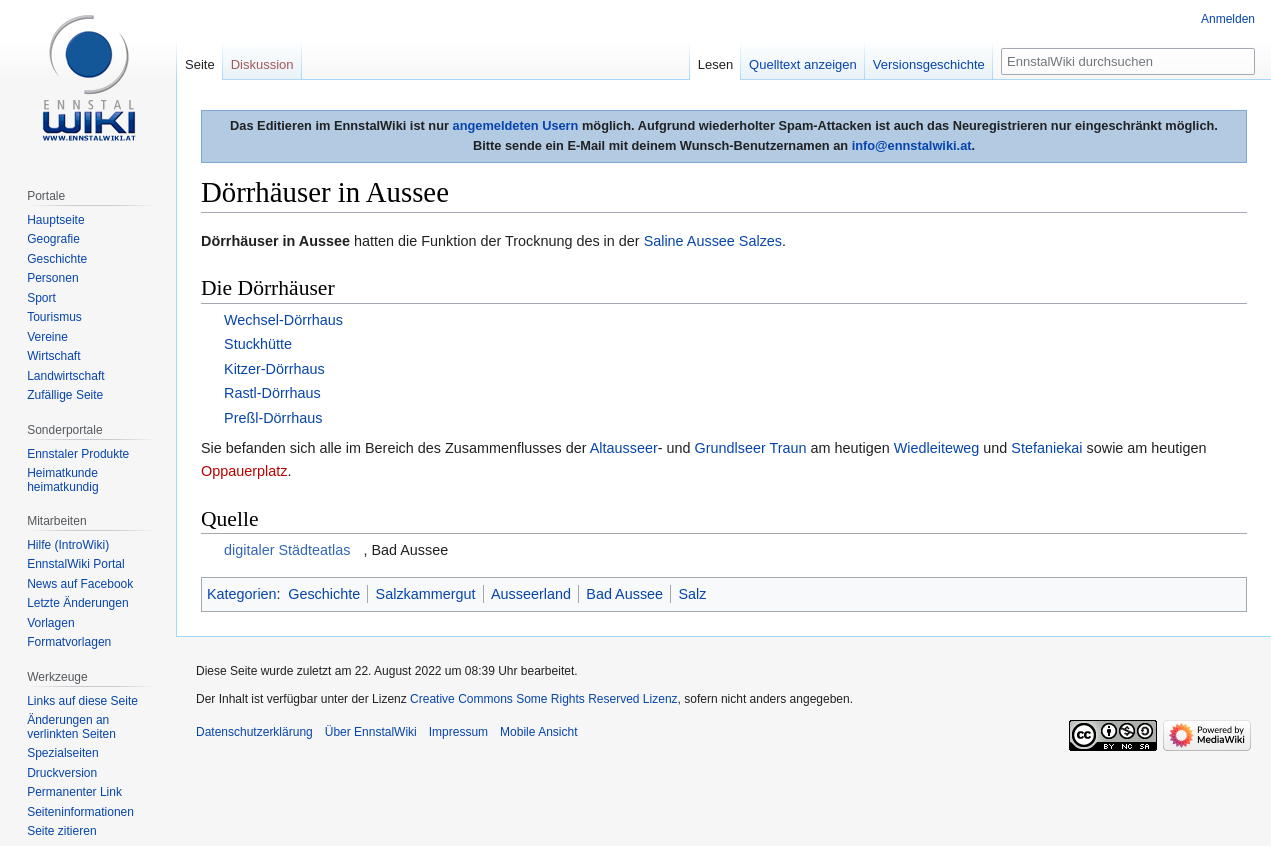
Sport (41, 298)
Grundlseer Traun (751, 448)
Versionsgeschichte (929, 64)
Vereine (47, 337)
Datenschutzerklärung (254, 732)
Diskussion (262, 64)
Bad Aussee (624, 594)
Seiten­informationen (80, 812)
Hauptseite (55, 220)
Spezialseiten (62, 753)
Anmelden (1228, 19)
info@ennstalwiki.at (912, 145)
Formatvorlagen (69, 642)
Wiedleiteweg (937, 448)
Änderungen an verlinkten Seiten (71, 727)
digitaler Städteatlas (287, 550)
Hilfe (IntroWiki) (68, 545)
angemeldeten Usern (516, 125)
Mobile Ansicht (538, 732)
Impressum (458, 732)
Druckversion (62, 773)
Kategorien (242, 594)
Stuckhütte (258, 344)
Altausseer (624, 448)
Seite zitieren (61, 831)
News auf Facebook (80, 584)
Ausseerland (531, 594)
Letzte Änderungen (77, 603)
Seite (200, 64)
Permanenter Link (74, 792)
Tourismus (54, 317)
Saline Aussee (689, 241)
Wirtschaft (53, 356)
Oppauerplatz (244, 471)
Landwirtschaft (65, 376)
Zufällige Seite (65, 395)
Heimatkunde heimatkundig (62, 480)
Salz (692, 594)
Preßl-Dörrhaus (273, 418)
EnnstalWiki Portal (75, 564)
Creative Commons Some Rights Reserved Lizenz (543, 699)
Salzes (760, 241)
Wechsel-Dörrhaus (283, 320)
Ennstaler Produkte (78, 454)
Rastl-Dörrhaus (272, 393)
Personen (52, 278)
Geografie (53, 239)
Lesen (715, 64)
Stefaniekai (1046, 448)
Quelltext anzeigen (803, 64)
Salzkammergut (426, 594)
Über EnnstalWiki (371, 732)
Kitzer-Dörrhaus (274, 369)
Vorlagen (50, 623)
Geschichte (324, 594)
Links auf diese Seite (82, 701)
